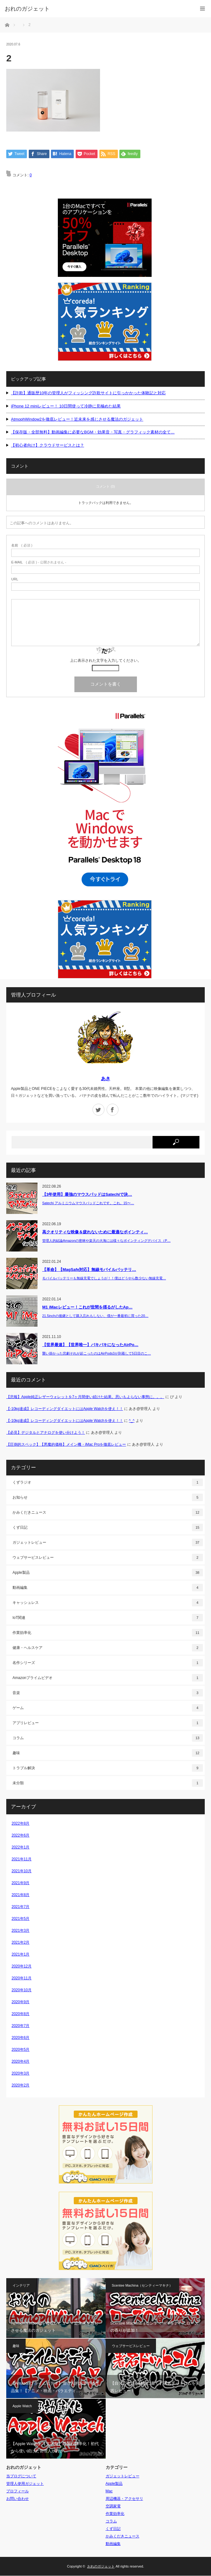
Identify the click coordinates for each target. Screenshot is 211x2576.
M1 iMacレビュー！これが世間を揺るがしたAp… (87, 1307)
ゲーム (108, 1708)
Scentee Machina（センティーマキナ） (142, 2286)
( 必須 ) (21, 545)
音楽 (108, 1693)
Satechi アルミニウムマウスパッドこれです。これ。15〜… (88, 1203)
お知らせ (108, 1497)
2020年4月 (20, 2062)
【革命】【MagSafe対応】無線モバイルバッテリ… (89, 1269)
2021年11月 (22, 1859)
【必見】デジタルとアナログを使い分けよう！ (45, 1433)
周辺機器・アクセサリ (124, 2499)
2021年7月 (20, 1907)
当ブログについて (21, 2476)
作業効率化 (108, 1632)
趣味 (108, 1753)
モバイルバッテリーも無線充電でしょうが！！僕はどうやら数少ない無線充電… (104, 1278)
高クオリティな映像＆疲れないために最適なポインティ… (95, 1232)
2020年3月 (20, 2073)
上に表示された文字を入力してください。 (105, 660)
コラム (108, 1738)
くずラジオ (108, 1482)
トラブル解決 (108, 1768)
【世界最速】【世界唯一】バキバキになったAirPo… (90, 1345)
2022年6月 (20, 1835)
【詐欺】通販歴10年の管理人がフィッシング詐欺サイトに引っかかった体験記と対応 (88, 393)
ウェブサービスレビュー (108, 1557)
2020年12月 (22, 1966)
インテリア (21, 2286)
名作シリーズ (108, 1662)
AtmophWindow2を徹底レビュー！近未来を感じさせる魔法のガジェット (77, 419)
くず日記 (108, 1527)
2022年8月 (20, 1824)
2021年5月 (20, 1919)
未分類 (108, 1783)
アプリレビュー (108, 1723)
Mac (109, 2491)
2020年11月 (22, 1978)
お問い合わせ (17, 2499)
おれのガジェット (101, 2566)
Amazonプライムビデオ (108, 1678)
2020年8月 (20, 2014)
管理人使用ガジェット (25, 2484)
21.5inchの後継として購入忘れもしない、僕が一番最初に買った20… (95, 1316)
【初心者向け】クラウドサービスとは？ (47, 445)
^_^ (131, 1421)
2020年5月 (20, 2050)
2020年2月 (20, 2085)
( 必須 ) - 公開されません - (38, 562)
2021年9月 (20, 1883)
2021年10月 (22, 1871)
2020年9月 (20, 2002)
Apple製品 (108, 1572)
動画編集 (108, 1587)
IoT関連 (108, 1617)
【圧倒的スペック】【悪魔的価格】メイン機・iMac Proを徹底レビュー (66, 1445)
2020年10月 (22, 1990)
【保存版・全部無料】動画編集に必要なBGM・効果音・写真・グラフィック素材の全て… (93, 432)
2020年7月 (20, 2026)
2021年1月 (20, 1954)
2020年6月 (20, 2038)
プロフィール (17, 2491)
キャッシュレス (108, 1602)
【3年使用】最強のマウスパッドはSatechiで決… (87, 1194)
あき (105, 1078)
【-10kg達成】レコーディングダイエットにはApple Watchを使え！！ (64, 1409)
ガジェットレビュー (108, 1542)
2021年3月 (20, 1931)
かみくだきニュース (108, 1512)
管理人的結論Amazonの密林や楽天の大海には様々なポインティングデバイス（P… (106, 1240)
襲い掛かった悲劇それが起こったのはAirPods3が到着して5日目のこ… (96, 1353)
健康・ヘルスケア (108, 1647)
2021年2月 (20, 1943)
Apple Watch (22, 2406)
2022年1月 (20, 1847)
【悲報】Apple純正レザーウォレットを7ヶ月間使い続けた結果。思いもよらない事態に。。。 (85, 1397)
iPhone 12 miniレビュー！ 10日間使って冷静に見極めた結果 (66, 406)
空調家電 (113, 2506)
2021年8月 (20, 1895)
